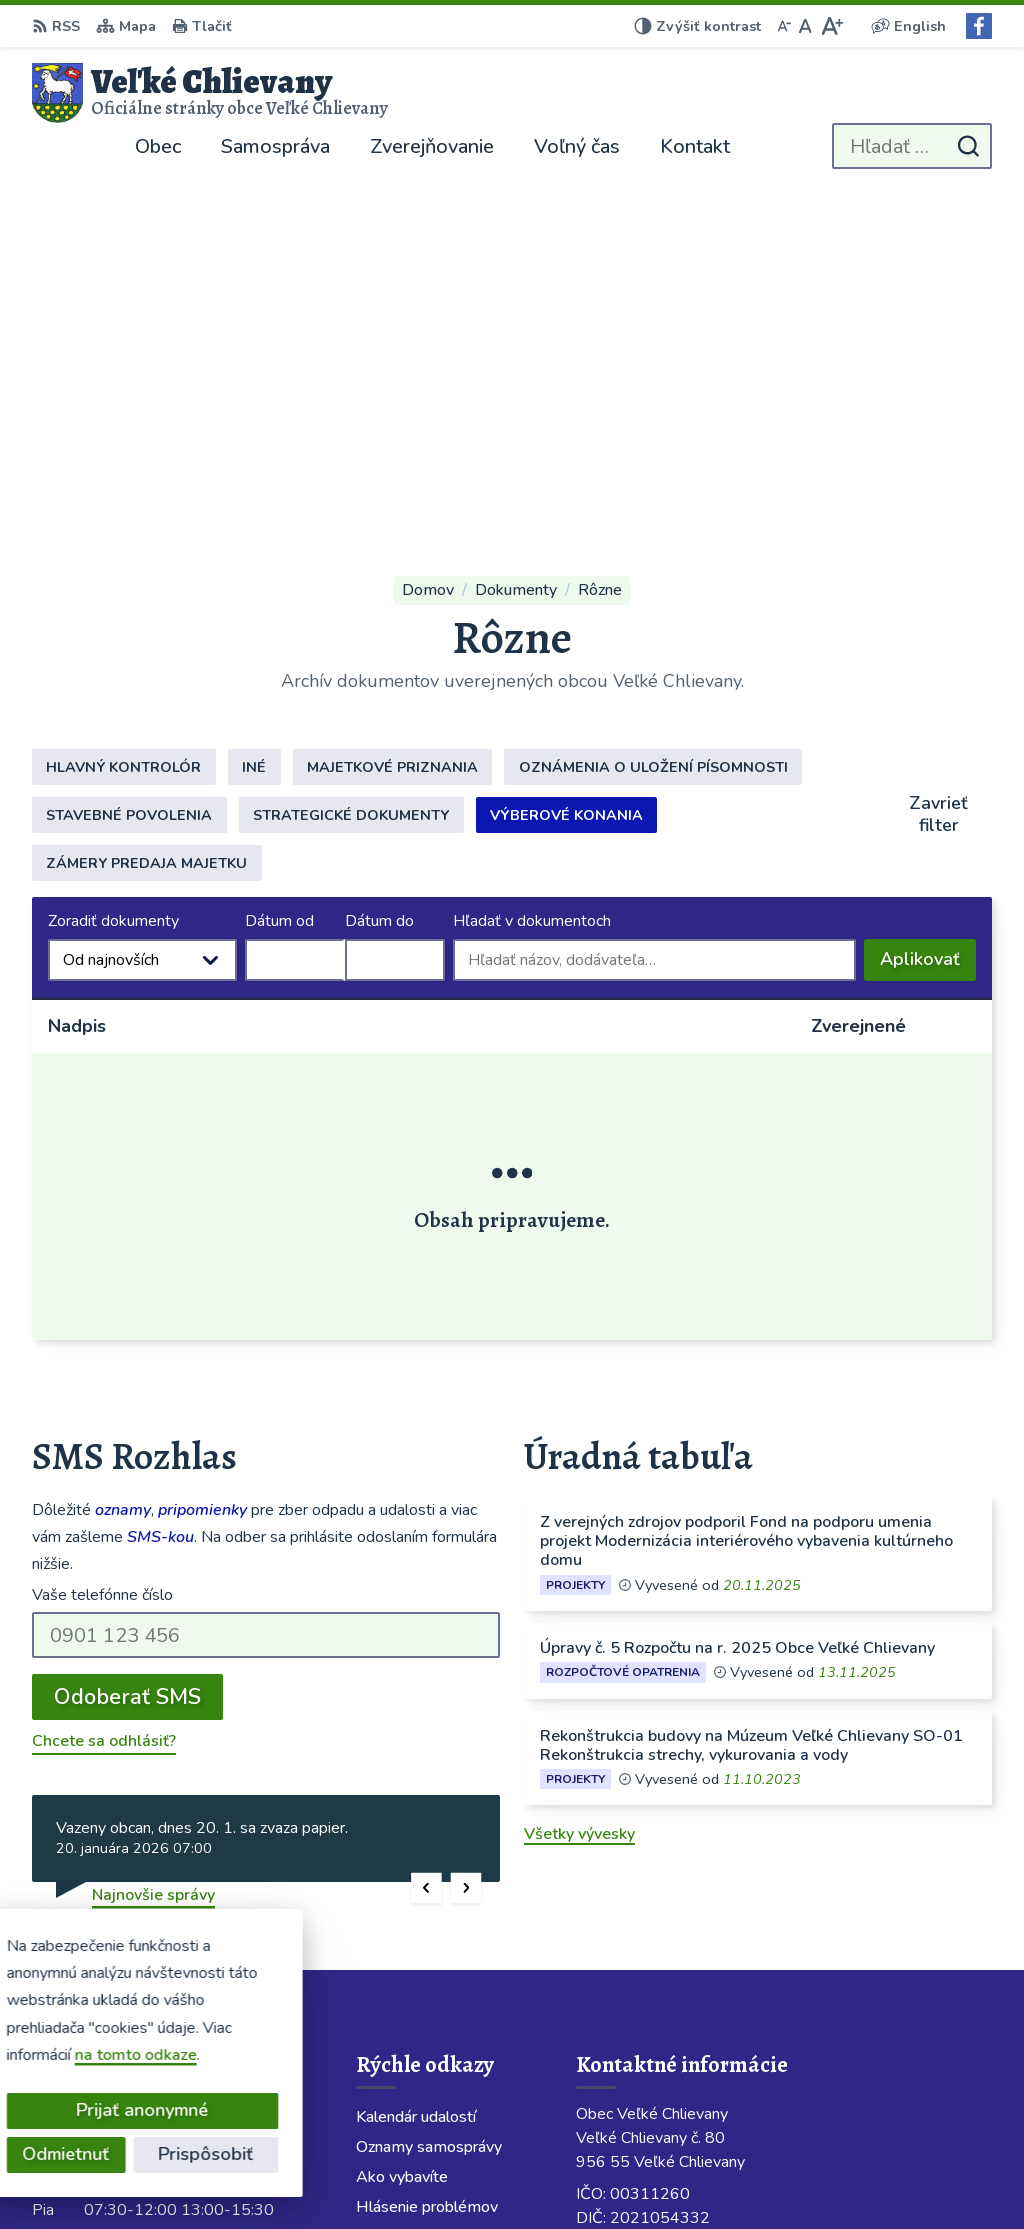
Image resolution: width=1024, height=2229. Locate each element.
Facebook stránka (640, 2003)
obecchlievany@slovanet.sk (677, 1955)
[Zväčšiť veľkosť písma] (831, 26)
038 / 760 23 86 (636, 1931)
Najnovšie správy (153, 1552)
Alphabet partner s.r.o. (299, 2175)
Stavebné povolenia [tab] (129, 472)
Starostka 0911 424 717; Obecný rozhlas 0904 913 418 (784, 1907)
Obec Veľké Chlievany (594, 2175)
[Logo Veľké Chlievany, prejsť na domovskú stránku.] (210, 93)
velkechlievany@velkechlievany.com (708, 1979)
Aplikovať (928, 621)
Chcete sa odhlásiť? (104, 1398)
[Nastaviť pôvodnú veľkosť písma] (805, 26)
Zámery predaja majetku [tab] (146, 520)
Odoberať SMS (127, 1354)
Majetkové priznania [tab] (392, 424)
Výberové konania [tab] (566, 472)
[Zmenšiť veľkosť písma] (784, 26)
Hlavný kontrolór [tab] (123, 424)
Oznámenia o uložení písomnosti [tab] (653, 424)
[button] (426, 1544)
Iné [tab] (254, 424)
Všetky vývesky (579, 1491)
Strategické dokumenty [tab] (351, 472)
